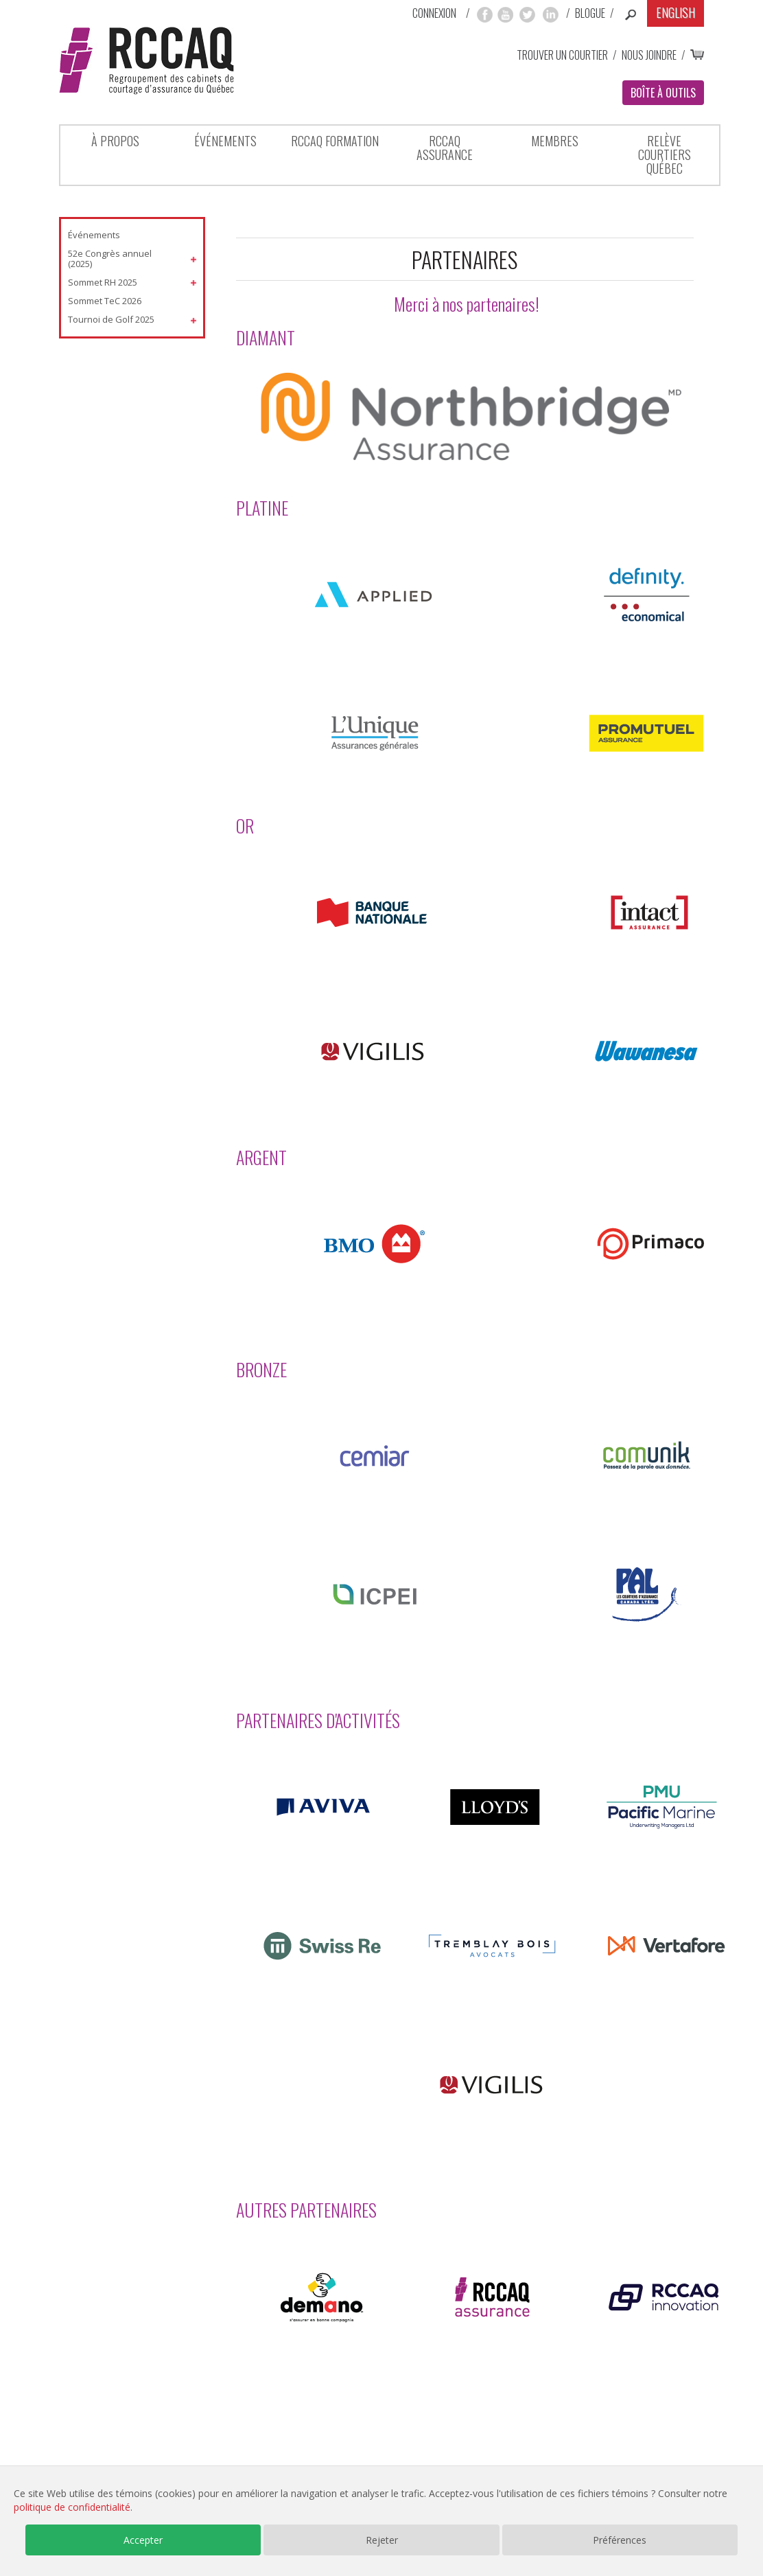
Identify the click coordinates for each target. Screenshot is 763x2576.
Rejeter (382, 2539)
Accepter (143, 2539)
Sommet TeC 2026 (104, 301)
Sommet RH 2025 (102, 282)
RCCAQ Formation (335, 141)
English (675, 12)
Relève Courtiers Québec (664, 154)
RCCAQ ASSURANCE (444, 147)
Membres (554, 141)
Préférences (619, 2539)
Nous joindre (649, 55)
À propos (115, 141)
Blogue (590, 13)
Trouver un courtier (562, 55)
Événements (225, 141)
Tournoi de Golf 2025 (111, 319)
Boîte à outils (663, 92)
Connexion (434, 13)
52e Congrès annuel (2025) (110, 259)
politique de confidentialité (72, 2507)
